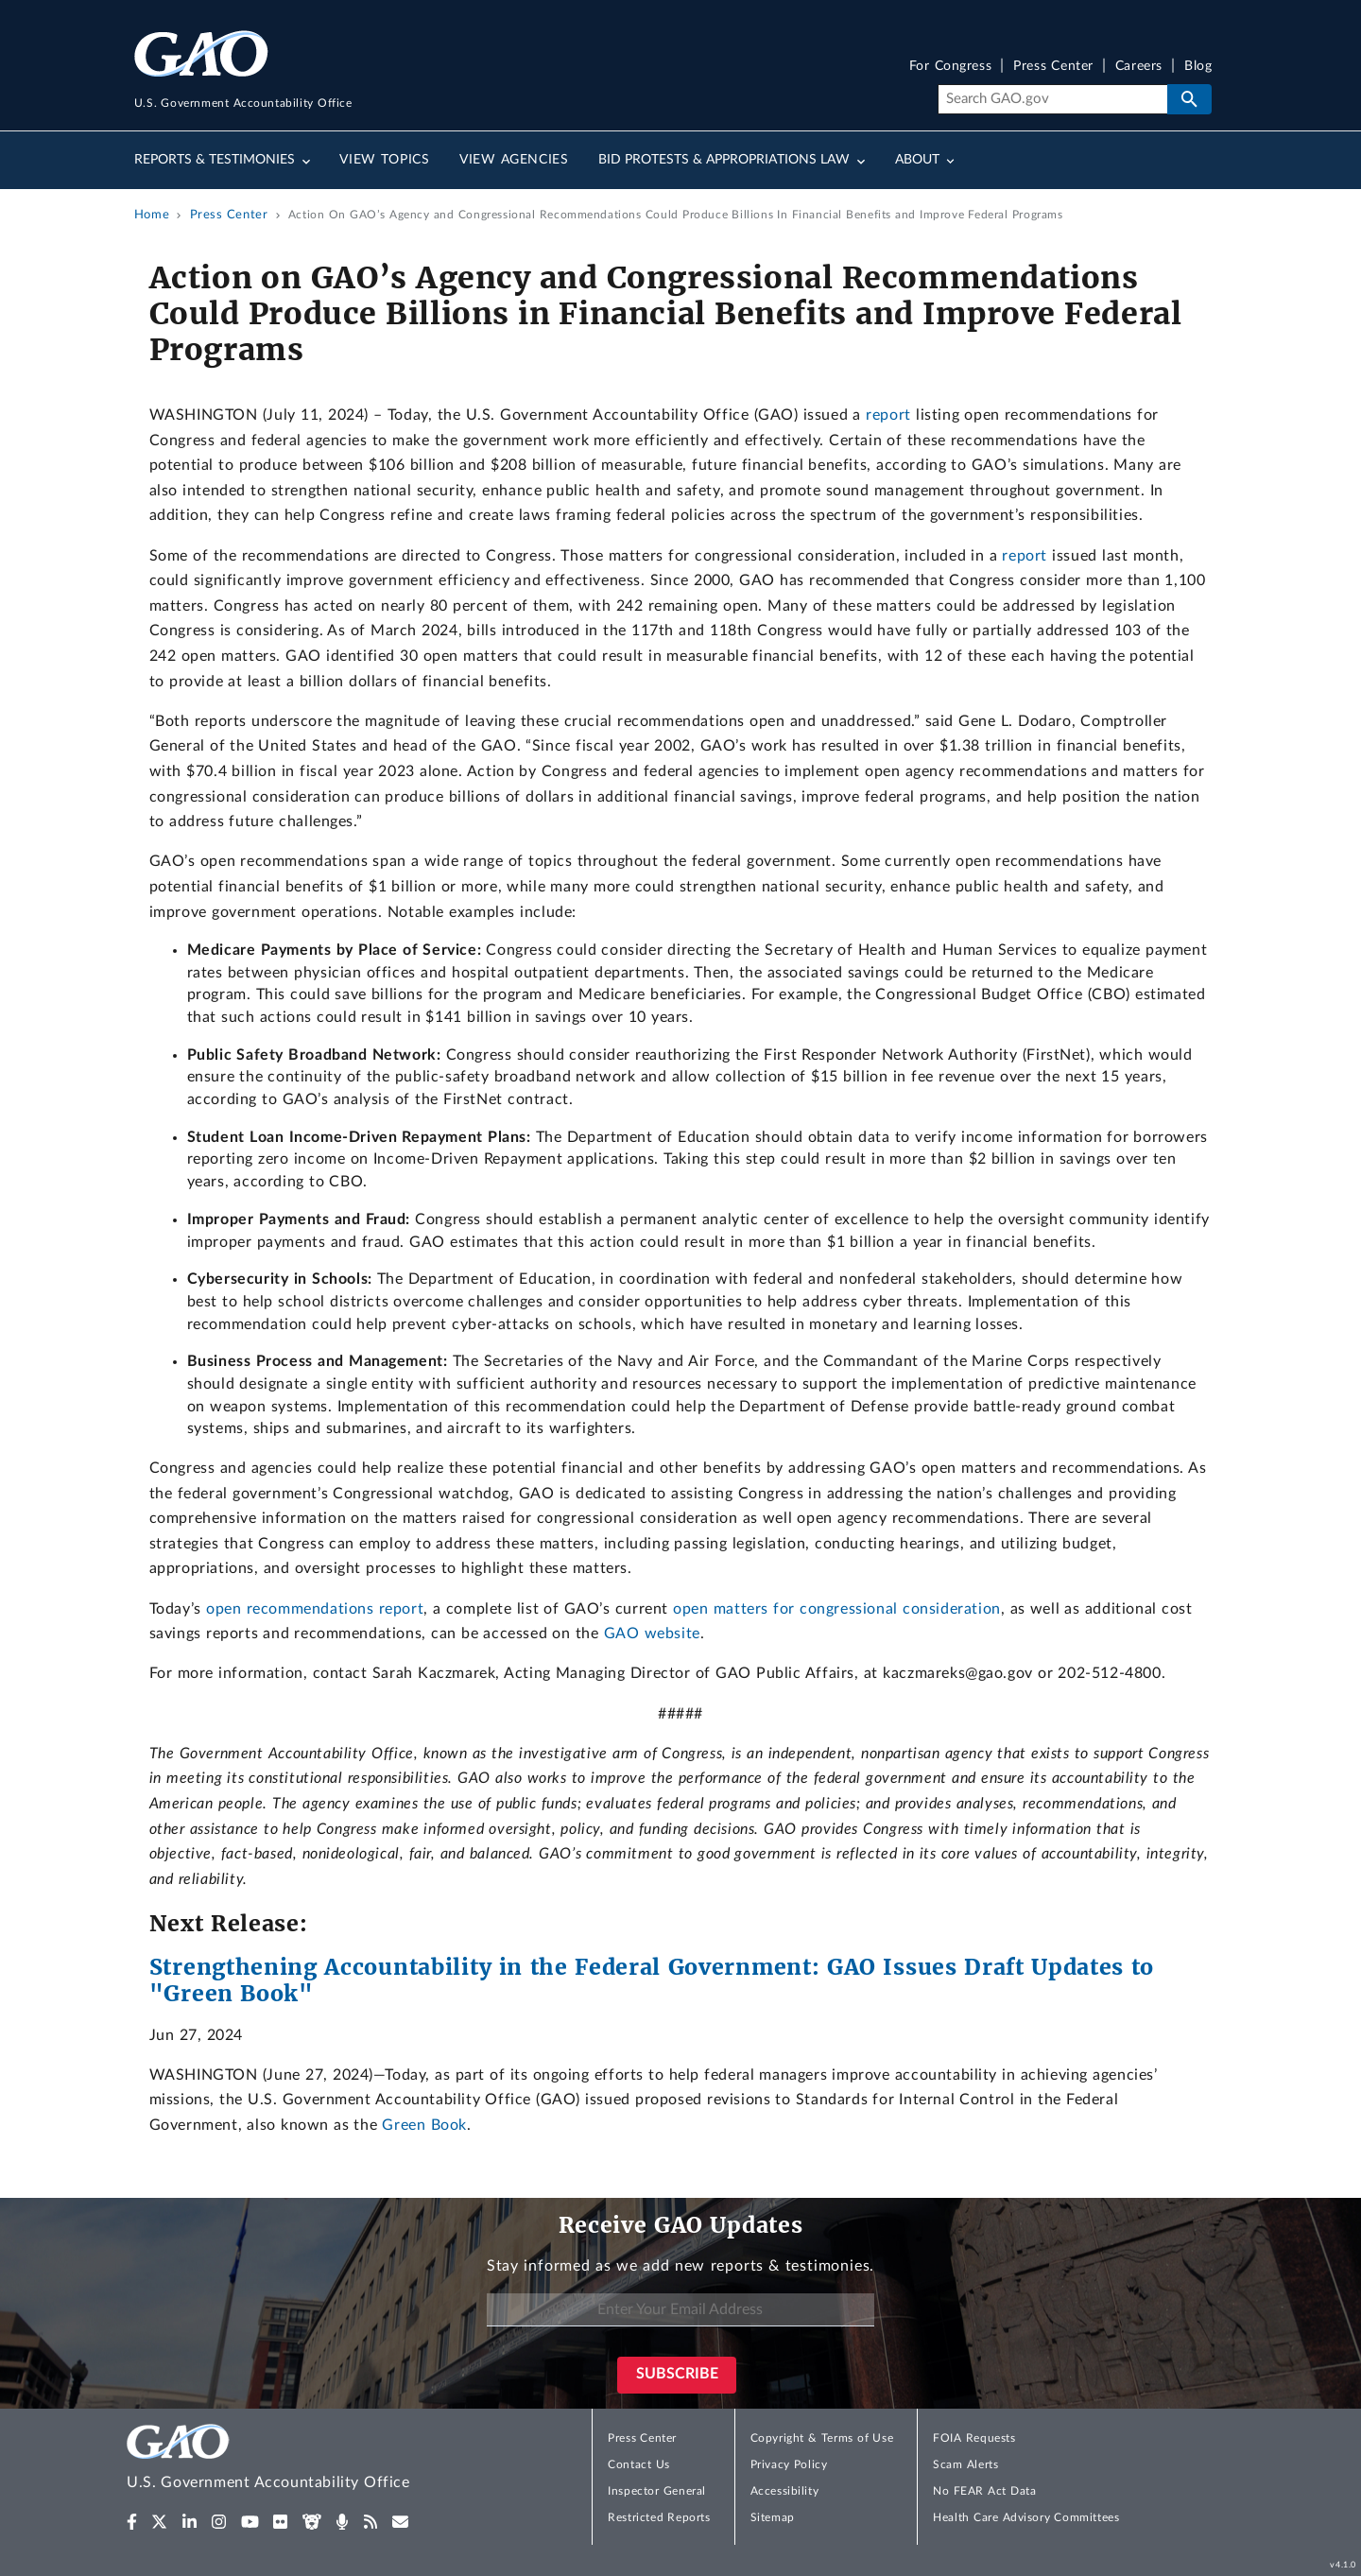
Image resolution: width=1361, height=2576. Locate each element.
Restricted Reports (659, 2517)
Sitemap (772, 2517)
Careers (1139, 67)
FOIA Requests (974, 2438)
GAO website (652, 1633)
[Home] (306, 2460)
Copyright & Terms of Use (822, 2438)
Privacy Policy (789, 2464)
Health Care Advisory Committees (1026, 2517)
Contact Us (639, 2464)
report (888, 415)
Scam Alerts (965, 2464)
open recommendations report (314, 1608)
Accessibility (784, 2491)
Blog (1198, 67)
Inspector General (657, 2491)
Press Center (1053, 67)
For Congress (950, 67)
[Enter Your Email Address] (680, 2309)
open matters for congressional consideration (837, 1608)
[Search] (1052, 99)
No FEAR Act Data (984, 2491)
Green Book (424, 2125)
